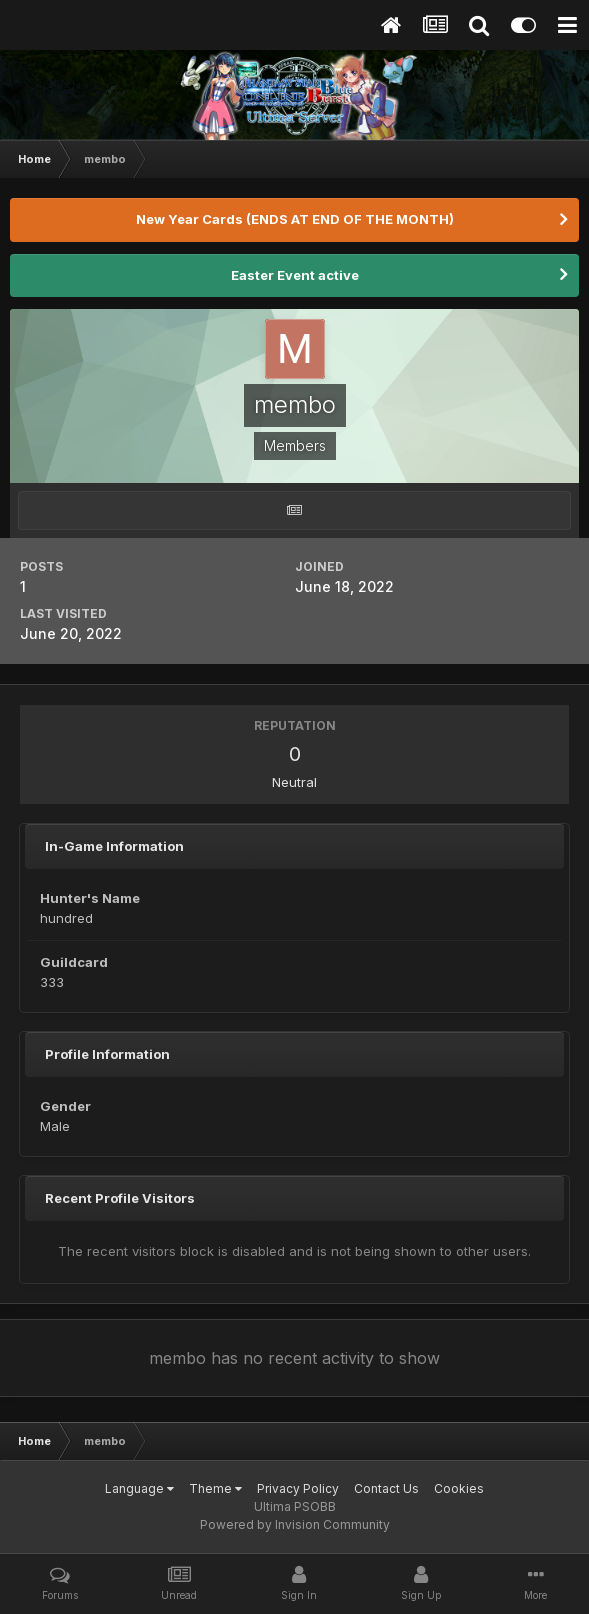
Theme (215, 1488)
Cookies (459, 1488)
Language (139, 1488)
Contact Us (386, 1488)
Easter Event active (295, 275)
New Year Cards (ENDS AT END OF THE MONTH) (295, 219)
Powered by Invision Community (295, 1524)
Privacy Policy (298, 1488)
